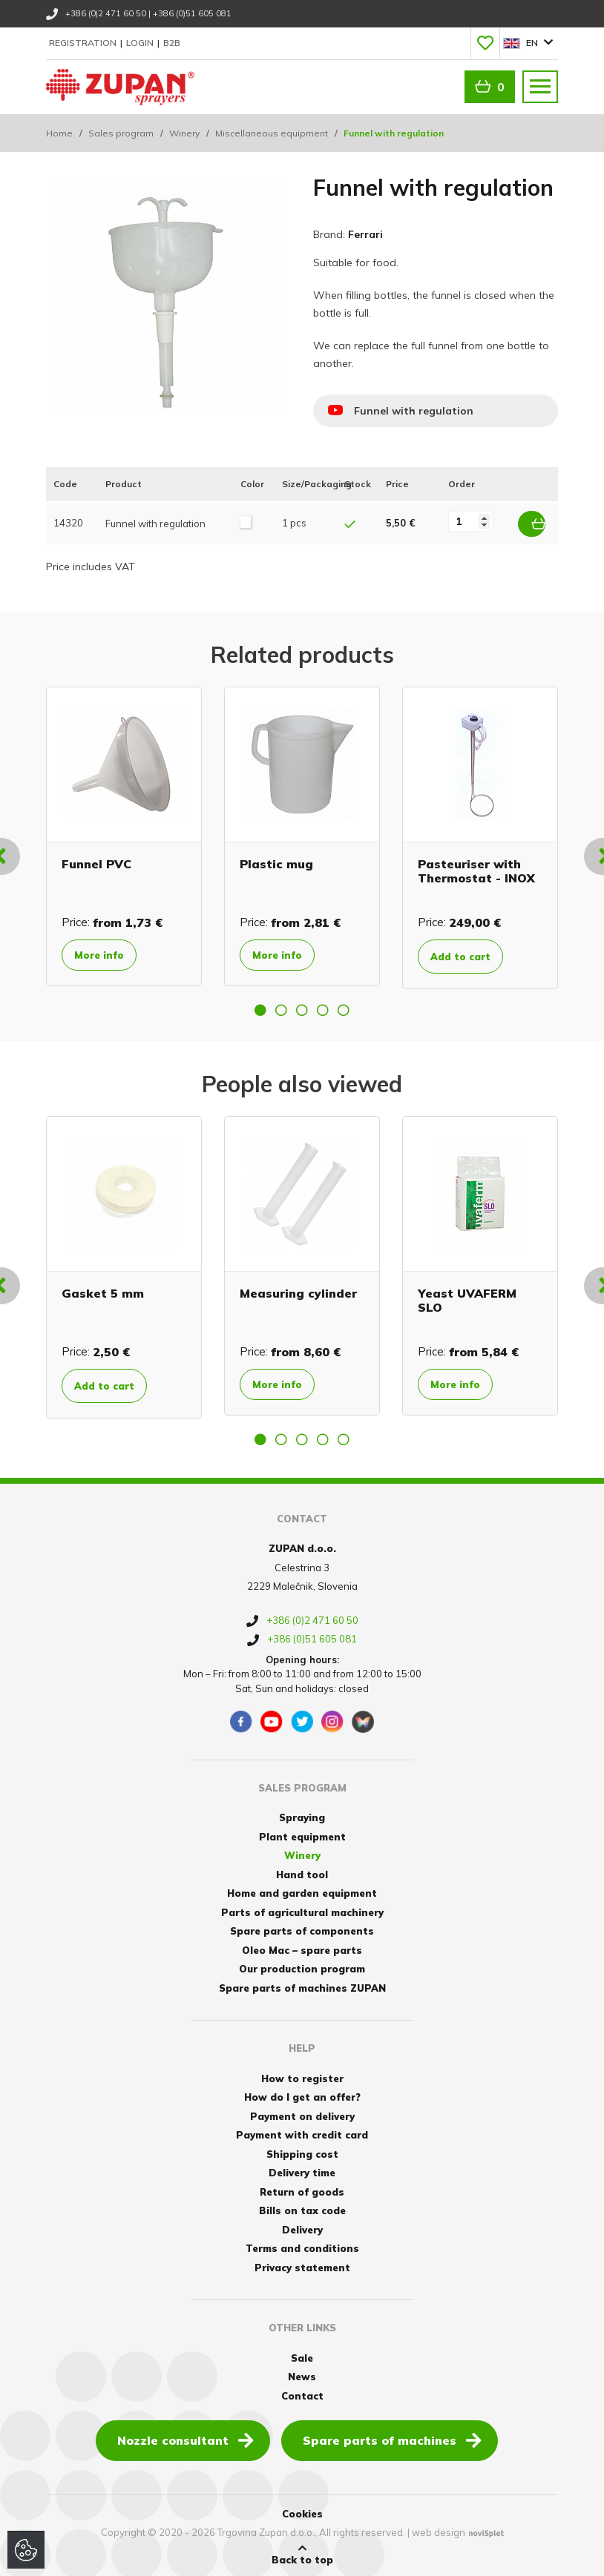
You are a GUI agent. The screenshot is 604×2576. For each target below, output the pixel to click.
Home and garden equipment (302, 1890)
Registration (84, 42)
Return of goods (302, 2188)
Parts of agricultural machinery (302, 1909)
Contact (302, 2392)
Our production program (302, 1966)
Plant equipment (302, 1833)
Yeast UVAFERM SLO (467, 1296)
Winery (184, 133)
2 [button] (281, 1006)
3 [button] (302, 1006)
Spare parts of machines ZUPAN (302, 1984)
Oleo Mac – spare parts (302, 1946)
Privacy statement (302, 2264)
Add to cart (469, 953)
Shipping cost (302, 2150)
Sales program (121, 133)
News (302, 2374)
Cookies (302, 2511)
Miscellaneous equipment (271, 133)
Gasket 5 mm (103, 1289)
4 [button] (322, 1006)
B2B (171, 42)
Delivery (302, 2226)
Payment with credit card (302, 2132)
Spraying (302, 1814)
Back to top (302, 2551)
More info (105, 952)
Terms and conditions (302, 2245)
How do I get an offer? (302, 2094)
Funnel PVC (96, 860)
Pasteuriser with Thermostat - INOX (476, 867)
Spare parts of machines (392, 2436)
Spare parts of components (302, 1928)
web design (438, 2528)
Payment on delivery (302, 2112)
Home (59, 133)
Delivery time (302, 2170)
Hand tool (302, 1871)
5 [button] (343, 1006)
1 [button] (260, 1006)
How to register (302, 2075)
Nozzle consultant (185, 2436)
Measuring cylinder (298, 1289)
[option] (124, 833)
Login (141, 42)
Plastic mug (276, 860)
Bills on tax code (302, 2207)
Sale (302, 2354)
